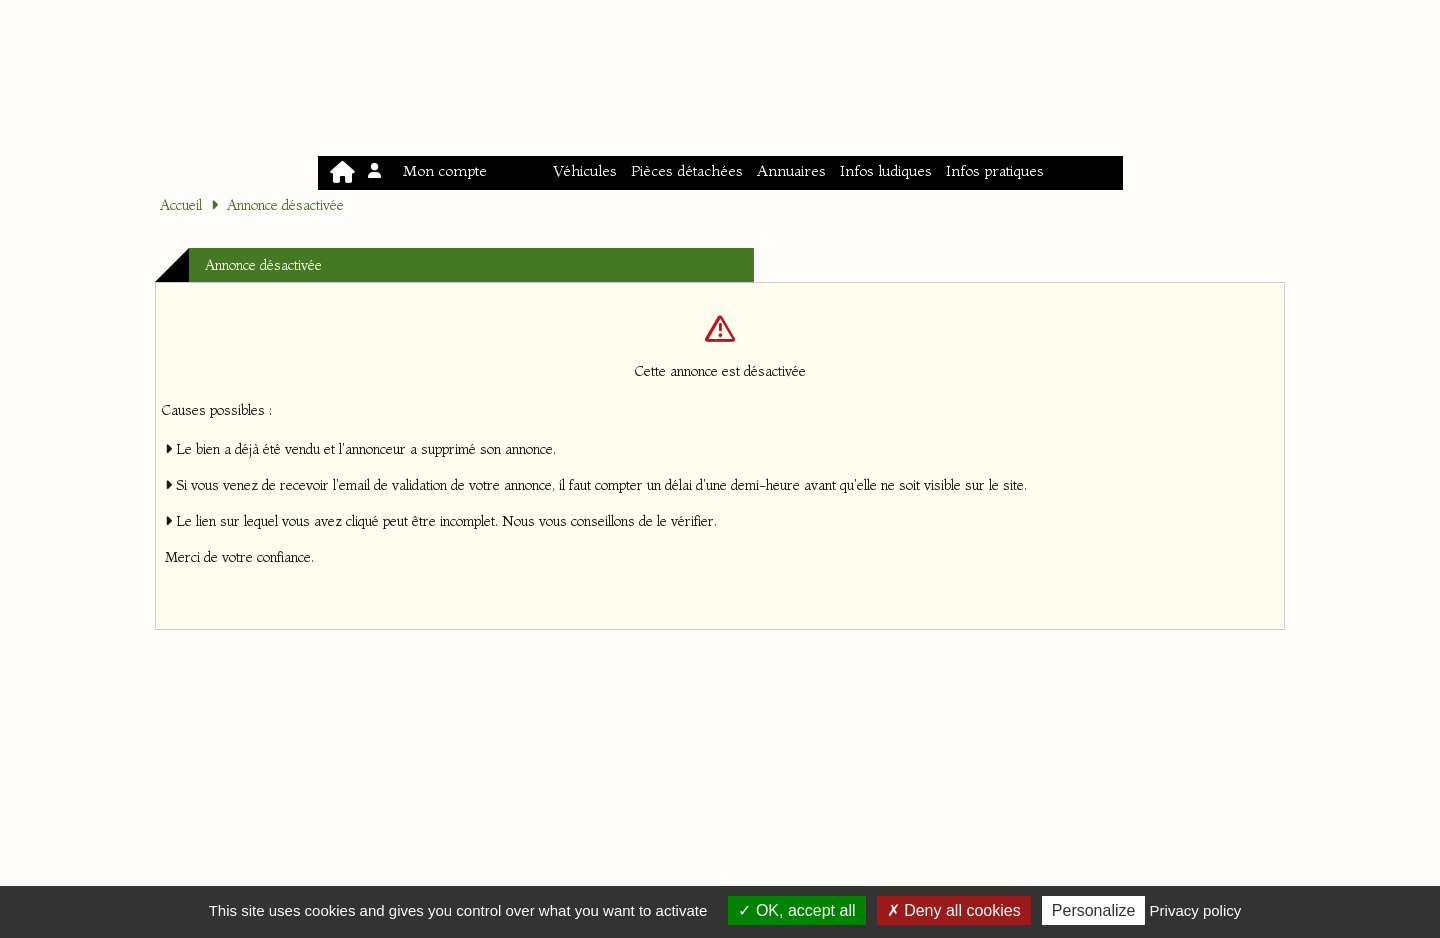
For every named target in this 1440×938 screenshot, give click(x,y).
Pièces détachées (687, 170)
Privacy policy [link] (1196, 910)
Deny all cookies (954, 910)
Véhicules (585, 170)
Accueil (181, 205)
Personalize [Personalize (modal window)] (1094, 910)
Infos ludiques (886, 170)
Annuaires (791, 170)
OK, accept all (796, 910)
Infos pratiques (995, 170)
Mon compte (429, 170)
